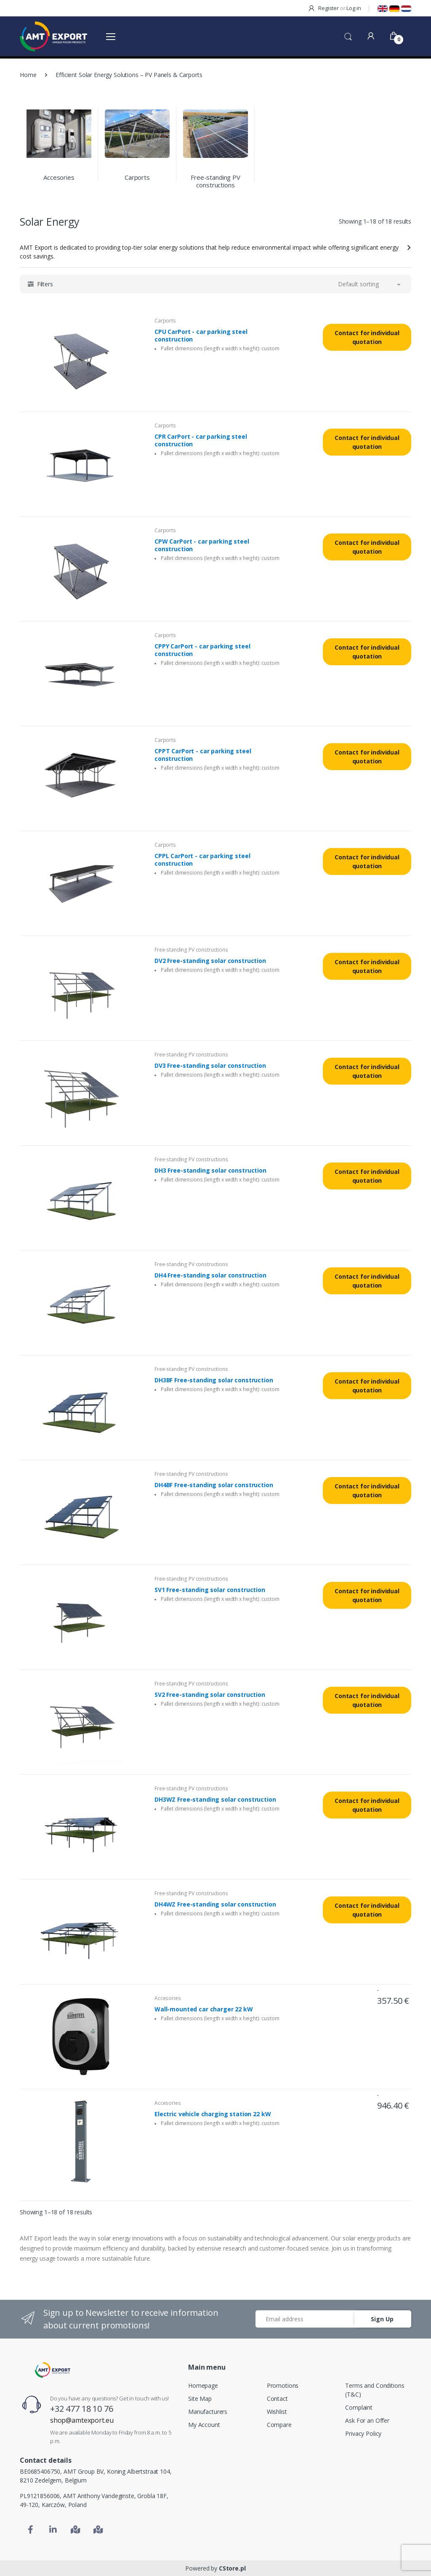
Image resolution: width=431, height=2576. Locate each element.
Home (28, 75)
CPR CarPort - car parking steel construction (200, 440)
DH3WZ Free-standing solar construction (215, 1799)
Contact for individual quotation (367, 337)
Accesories (58, 177)
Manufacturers (207, 2412)
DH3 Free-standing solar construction (210, 1170)
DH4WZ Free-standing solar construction (215, 1904)
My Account (204, 2425)
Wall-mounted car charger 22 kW (203, 2009)
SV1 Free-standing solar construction (209, 1590)
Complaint (358, 2407)
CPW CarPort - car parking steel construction (201, 545)
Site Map (200, 2399)
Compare (279, 2425)
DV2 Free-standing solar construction (210, 961)
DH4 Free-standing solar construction (210, 1275)
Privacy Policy (363, 2433)
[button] (348, 35)
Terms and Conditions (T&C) (374, 2389)
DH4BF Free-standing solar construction (213, 1485)
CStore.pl (232, 2568)
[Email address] (305, 2319)
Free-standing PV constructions (215, 181)
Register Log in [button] (334, 8)
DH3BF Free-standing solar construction (213, 1380)
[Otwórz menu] (110, 36)
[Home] (52, 2370)
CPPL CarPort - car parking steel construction (202, 859)
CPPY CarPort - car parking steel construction (202, 650)
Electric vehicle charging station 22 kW (212, 2114)
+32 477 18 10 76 (81, 2408)
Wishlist (277, 2412)
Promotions (283, 2385)
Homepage (203, 2385)
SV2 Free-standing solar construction (209, 1695)
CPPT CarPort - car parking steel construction (202, 755)
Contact (277, 2399)
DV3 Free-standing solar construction (210, 1065)
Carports (137, 177)
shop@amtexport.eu (82, 2420)
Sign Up (382, 2319)
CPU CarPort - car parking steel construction (200, 335)
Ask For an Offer (367, 2420)
